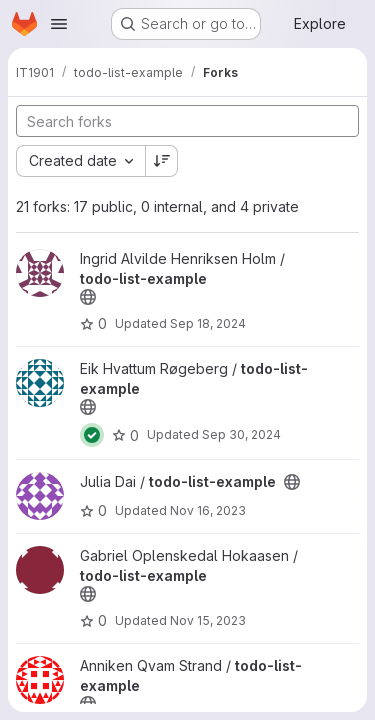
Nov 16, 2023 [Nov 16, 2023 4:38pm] (208, 510)
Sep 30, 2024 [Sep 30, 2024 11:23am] (241, 434)
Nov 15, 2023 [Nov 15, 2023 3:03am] (208, 620)
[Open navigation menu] (59, 24)
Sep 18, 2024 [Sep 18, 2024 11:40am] (208, 323)
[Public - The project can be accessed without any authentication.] (88, 297)
